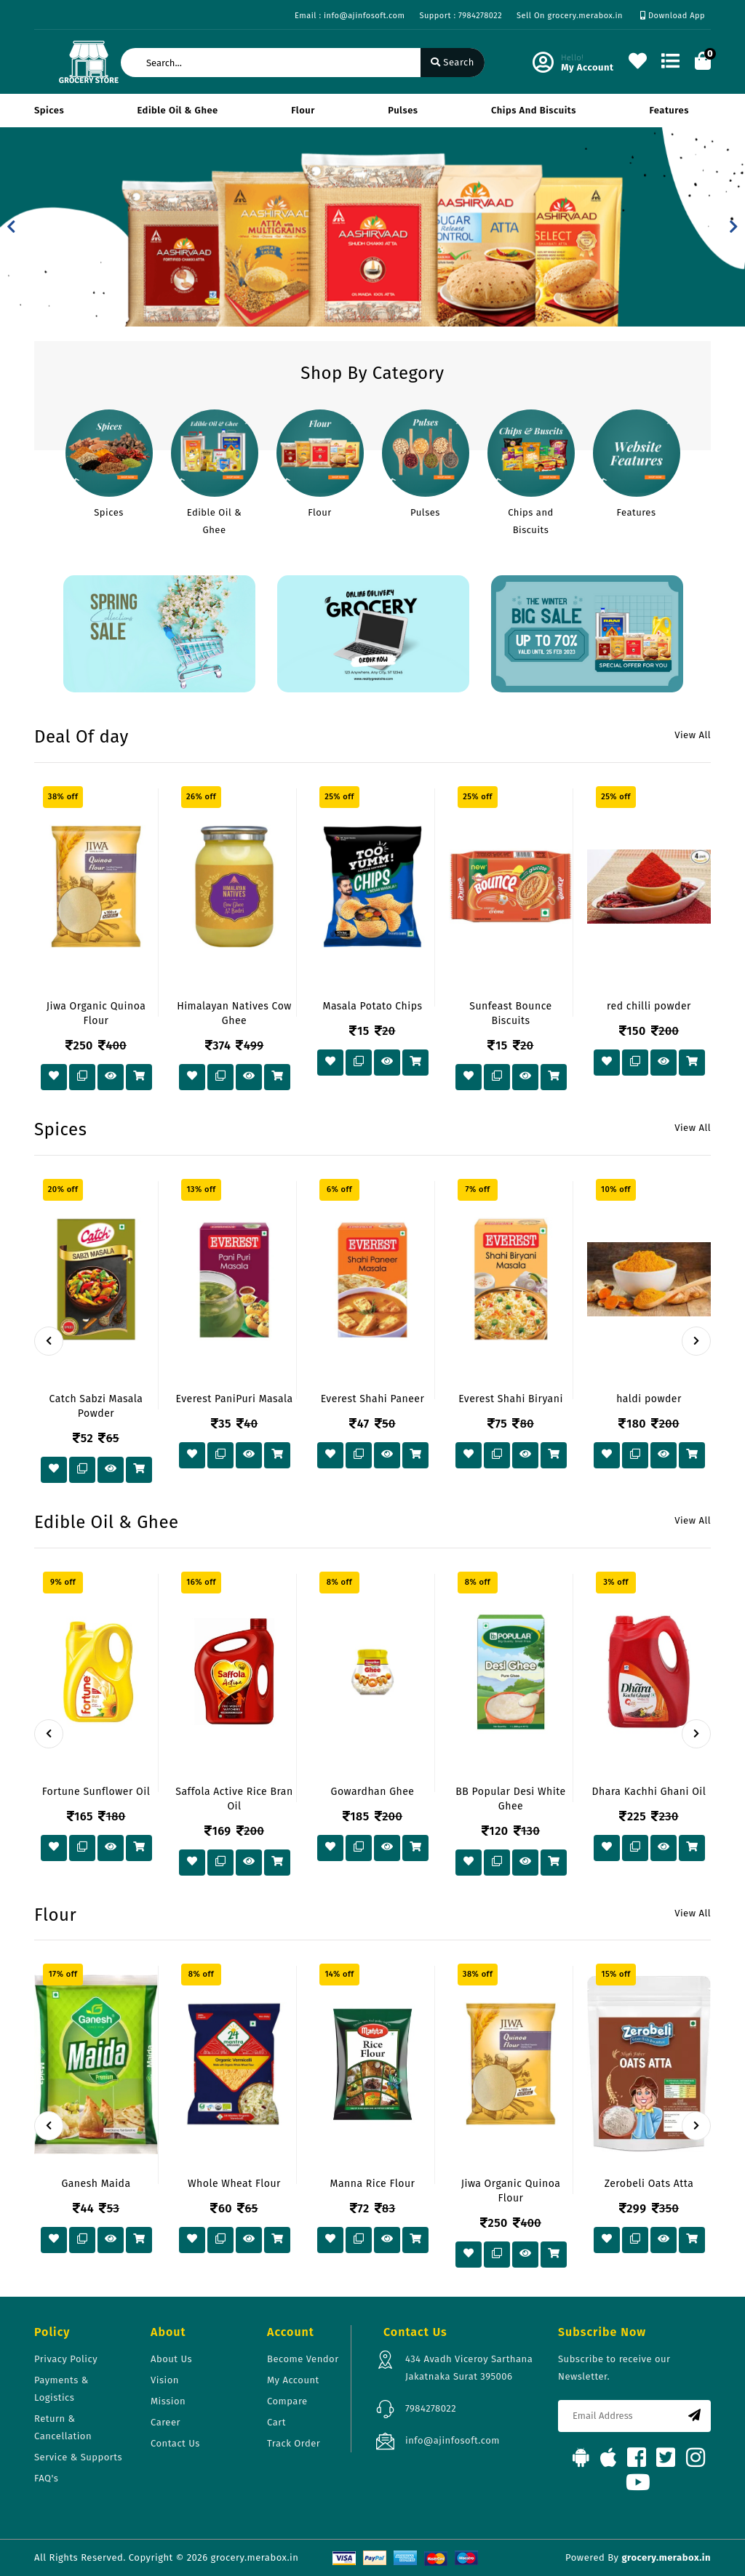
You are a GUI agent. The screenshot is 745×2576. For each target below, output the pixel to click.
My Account (293, 2380)
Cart (276, 2422)
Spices (49, 110)
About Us (171, 2358)
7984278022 (430, 2408)
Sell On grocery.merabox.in (570, 15)
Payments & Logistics (61, 2389)
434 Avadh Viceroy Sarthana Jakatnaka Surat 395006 (469, 2367)
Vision (165, 2380)
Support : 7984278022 (460, 15)
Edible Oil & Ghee (178, 110)
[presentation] (48, 1341)
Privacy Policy (65, 2358)
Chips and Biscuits (533, 110)
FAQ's (46, 2478)
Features (669, 110)
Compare (287, 2401)
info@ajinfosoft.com (452, 2440)
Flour (303, 110)
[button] (11, 227)
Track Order (293, 2443)
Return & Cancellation (63, 2427)
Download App (672, 15)
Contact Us (175, 2443)
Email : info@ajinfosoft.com (350, 15)
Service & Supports (78, 2457)
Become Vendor (303, 2358)
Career (165, 2422)
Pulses (403, 110)
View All (692, 734)
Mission (168, 2401)
